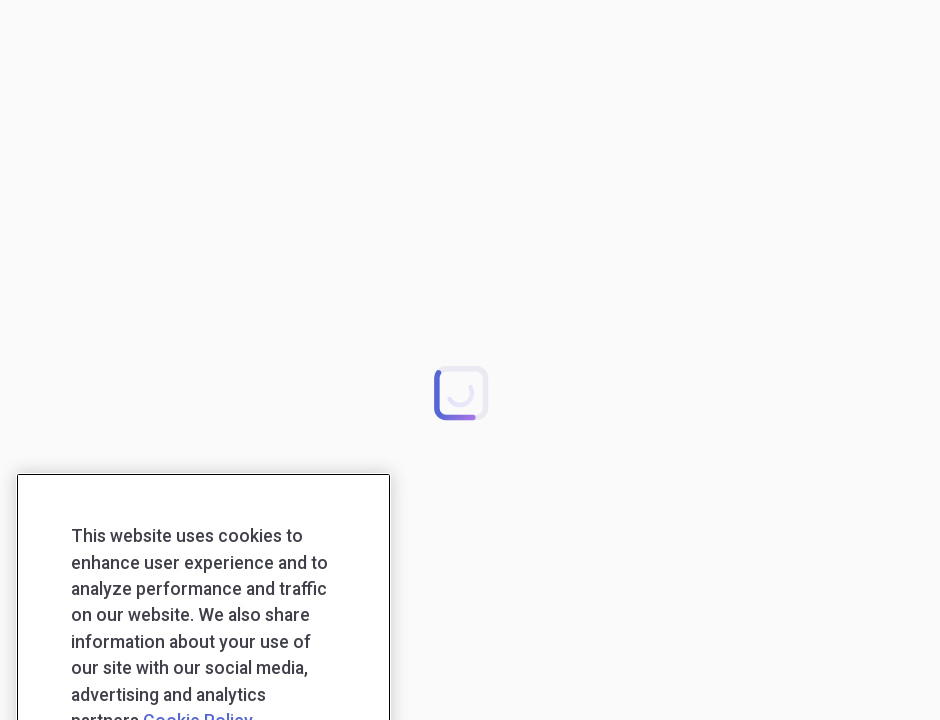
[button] (461, 392)
